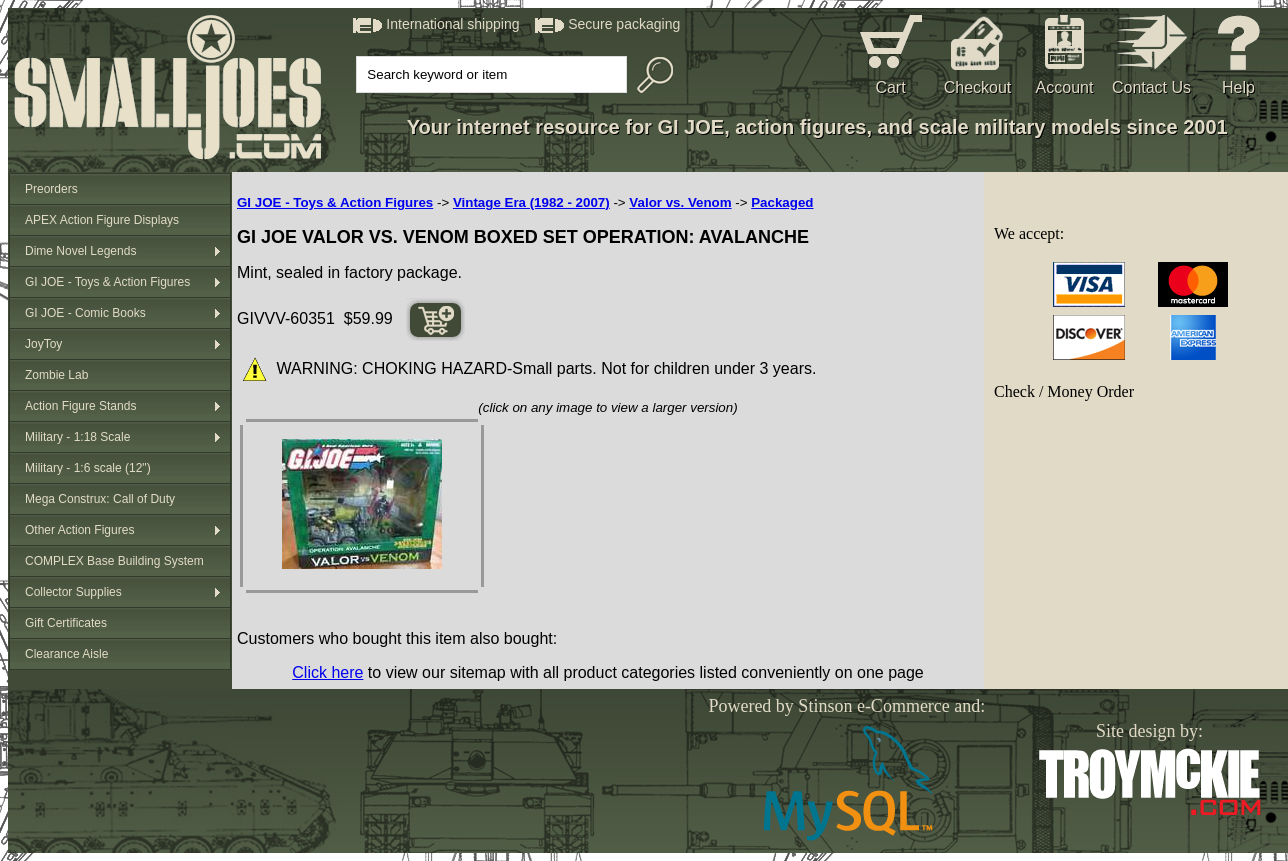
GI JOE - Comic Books (85, 313)
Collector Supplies (73, 592)
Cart (890, 87)
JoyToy (43, 344)
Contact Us (1151, 87)
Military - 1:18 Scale (77, 437)
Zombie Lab (56, 375)
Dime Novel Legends (80, 251)
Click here (327, 672)
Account (1065, 87)
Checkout (978, 87)
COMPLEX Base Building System (114, 561)
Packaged (782, 202)
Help (1238, 87)
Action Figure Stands (80, 406)
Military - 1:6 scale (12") (88, 468)
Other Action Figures (79, 530)
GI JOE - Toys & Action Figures (107, 282)
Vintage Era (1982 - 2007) (531, 202)
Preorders (51, 189)
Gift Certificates (66, 623)
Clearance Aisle (66, 654)
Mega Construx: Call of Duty (100, 499)
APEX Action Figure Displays (102, 220)
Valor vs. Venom (680, 202)
